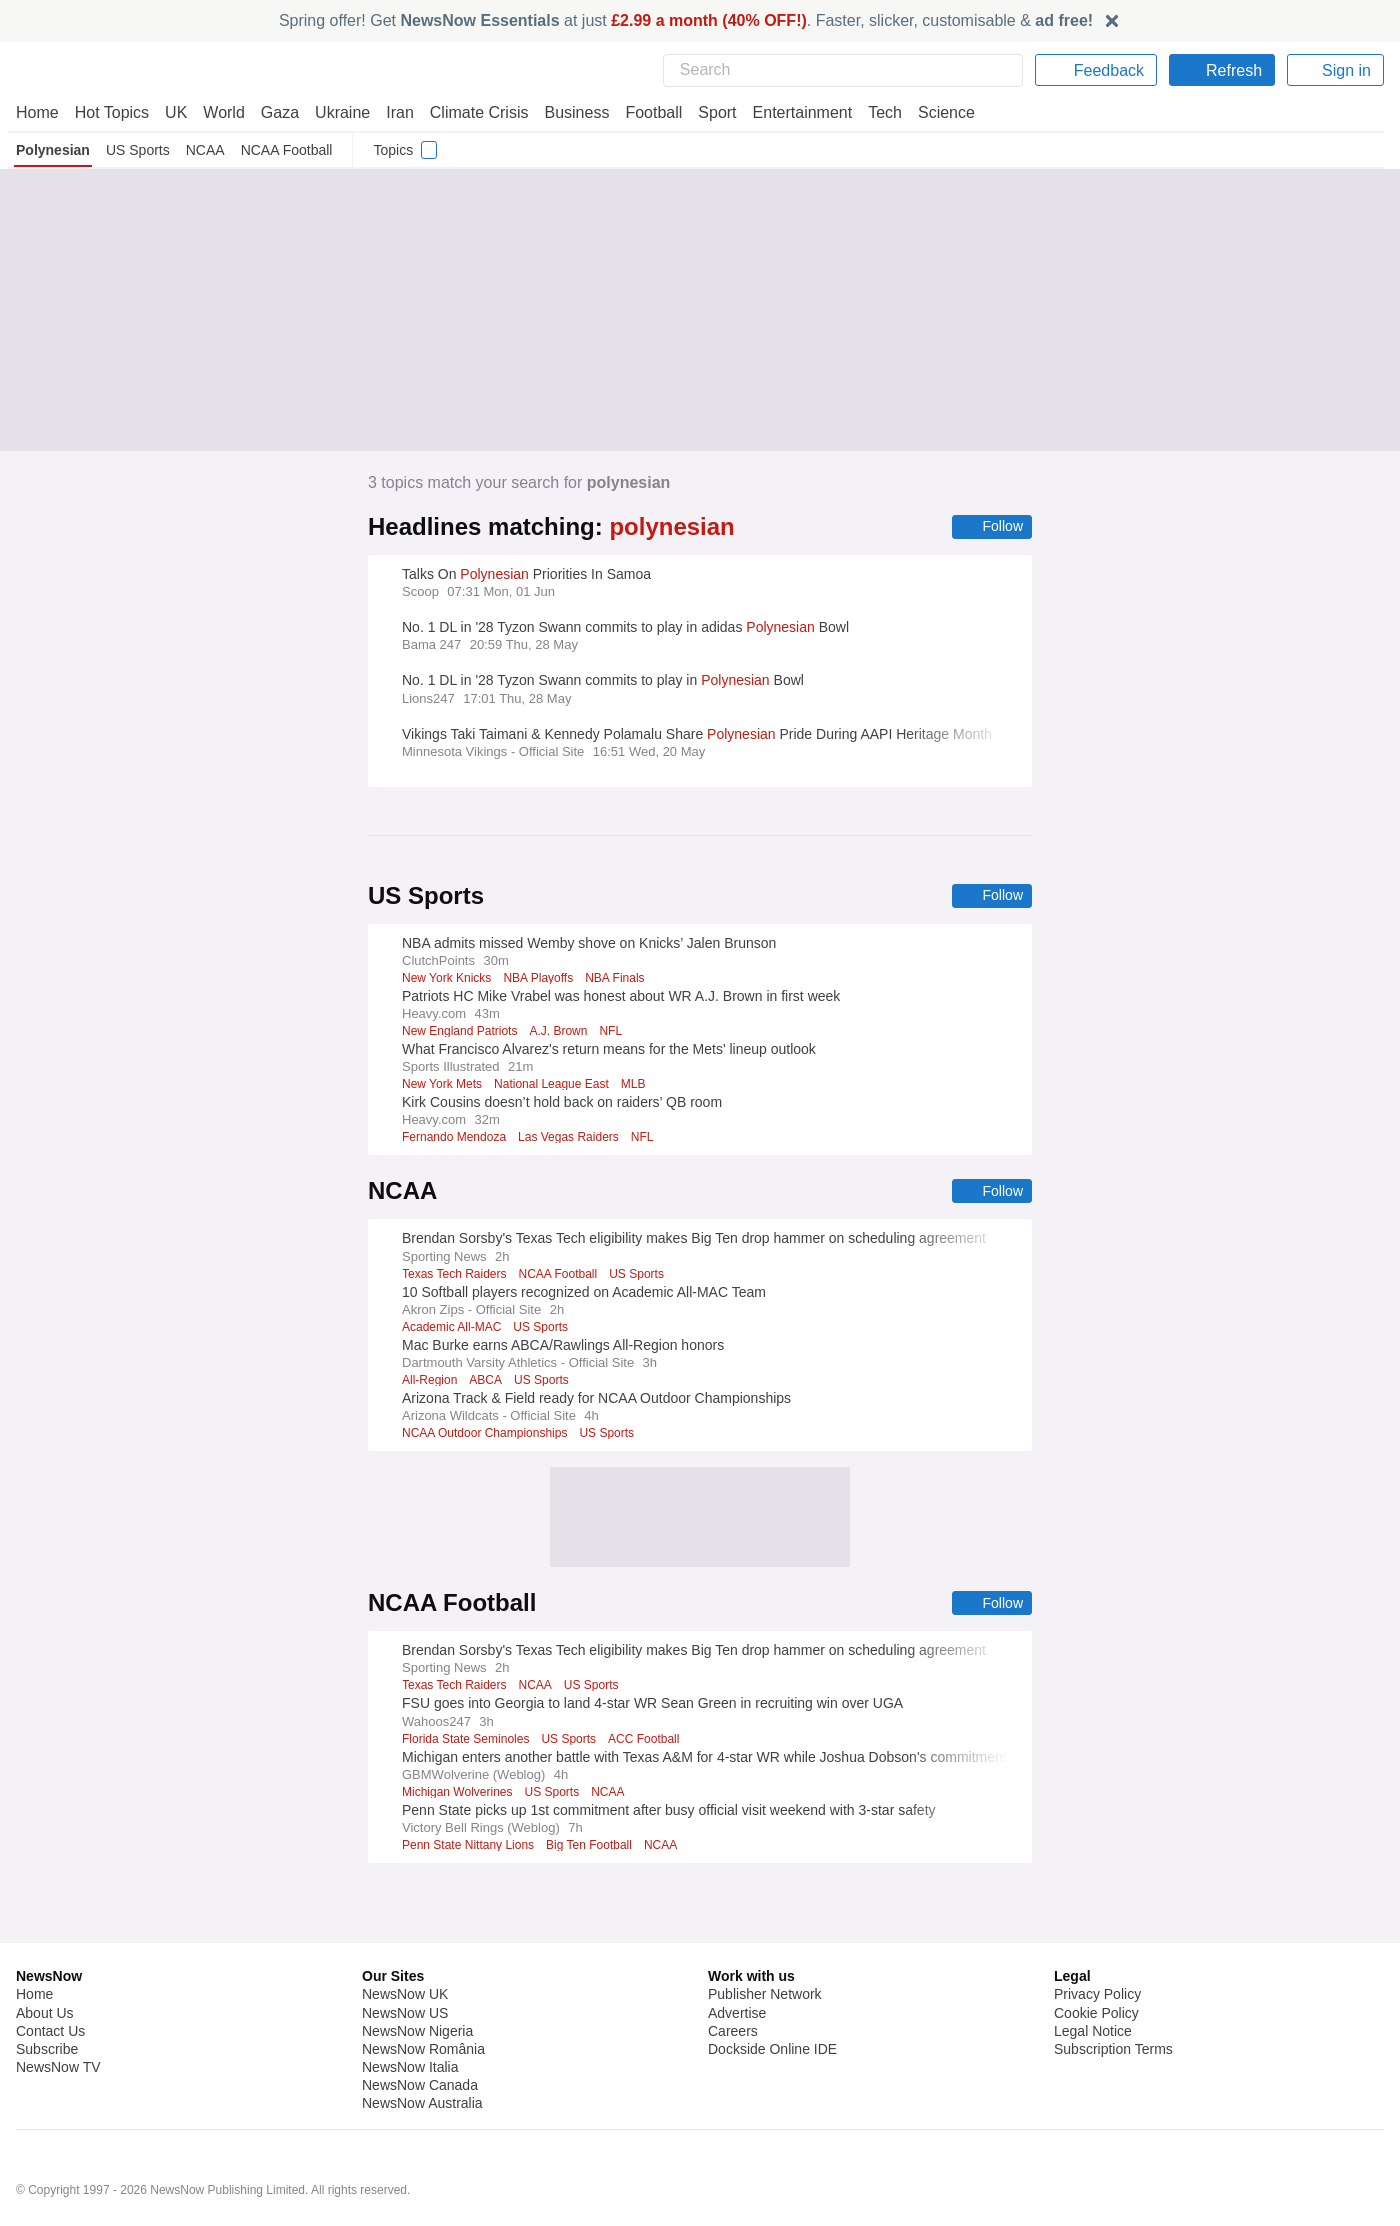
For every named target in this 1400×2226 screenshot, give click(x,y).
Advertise (738, 1961)
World (222, 112)
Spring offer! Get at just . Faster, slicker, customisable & (686, 20)
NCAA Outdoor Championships (486, 1436)
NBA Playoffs (541, 980)
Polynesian (53, 150)
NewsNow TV (58, 2015)
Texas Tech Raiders (456, 1277)
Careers (733, 1979)
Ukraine (336, 112)
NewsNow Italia (410, 2015)
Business (567, 112)
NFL (613, 1033)
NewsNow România (423, 1997)
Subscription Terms (1115, 1997)
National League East (555, 1086)
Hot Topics (112, 112)
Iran (391, 112)
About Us (45, 1961)
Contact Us (50, 1979)
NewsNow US (404, 1961)
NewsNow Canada (419, 2033)
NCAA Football (284, 150)
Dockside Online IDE (769, 1997)
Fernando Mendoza (455, 1139)
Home (37, 112)
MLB (638, 1086)
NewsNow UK (403, 1942)
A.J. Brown (561, 1033)
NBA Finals (619, 980)
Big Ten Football (592, 1849)
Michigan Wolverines (460, 1796)
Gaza (276, 112)
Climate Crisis (469, 112)
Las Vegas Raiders (573, 1139)
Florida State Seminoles (467, 1743)
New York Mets (443, 1086)
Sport (708, 112)
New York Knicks (447, 980)
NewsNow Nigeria (417, 1979)
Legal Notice (1092, 1979)
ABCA (486, 1383)
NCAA (204, 150)
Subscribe (47, 1997)
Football (644, 112)
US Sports (137, 150)
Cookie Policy (1095, 1961)
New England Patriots (461, 1033)
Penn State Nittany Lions (469, 1849)
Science (932, 112)
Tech (871, 112)
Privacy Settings (1105, 2015)
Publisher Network (765, 1942)
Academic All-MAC (453, 1330)
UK (176, 112)
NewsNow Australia (423, 2051)
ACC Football (645, 1743)
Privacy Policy (1097, 1942)
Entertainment (791, 112)
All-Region (430, 1383)
